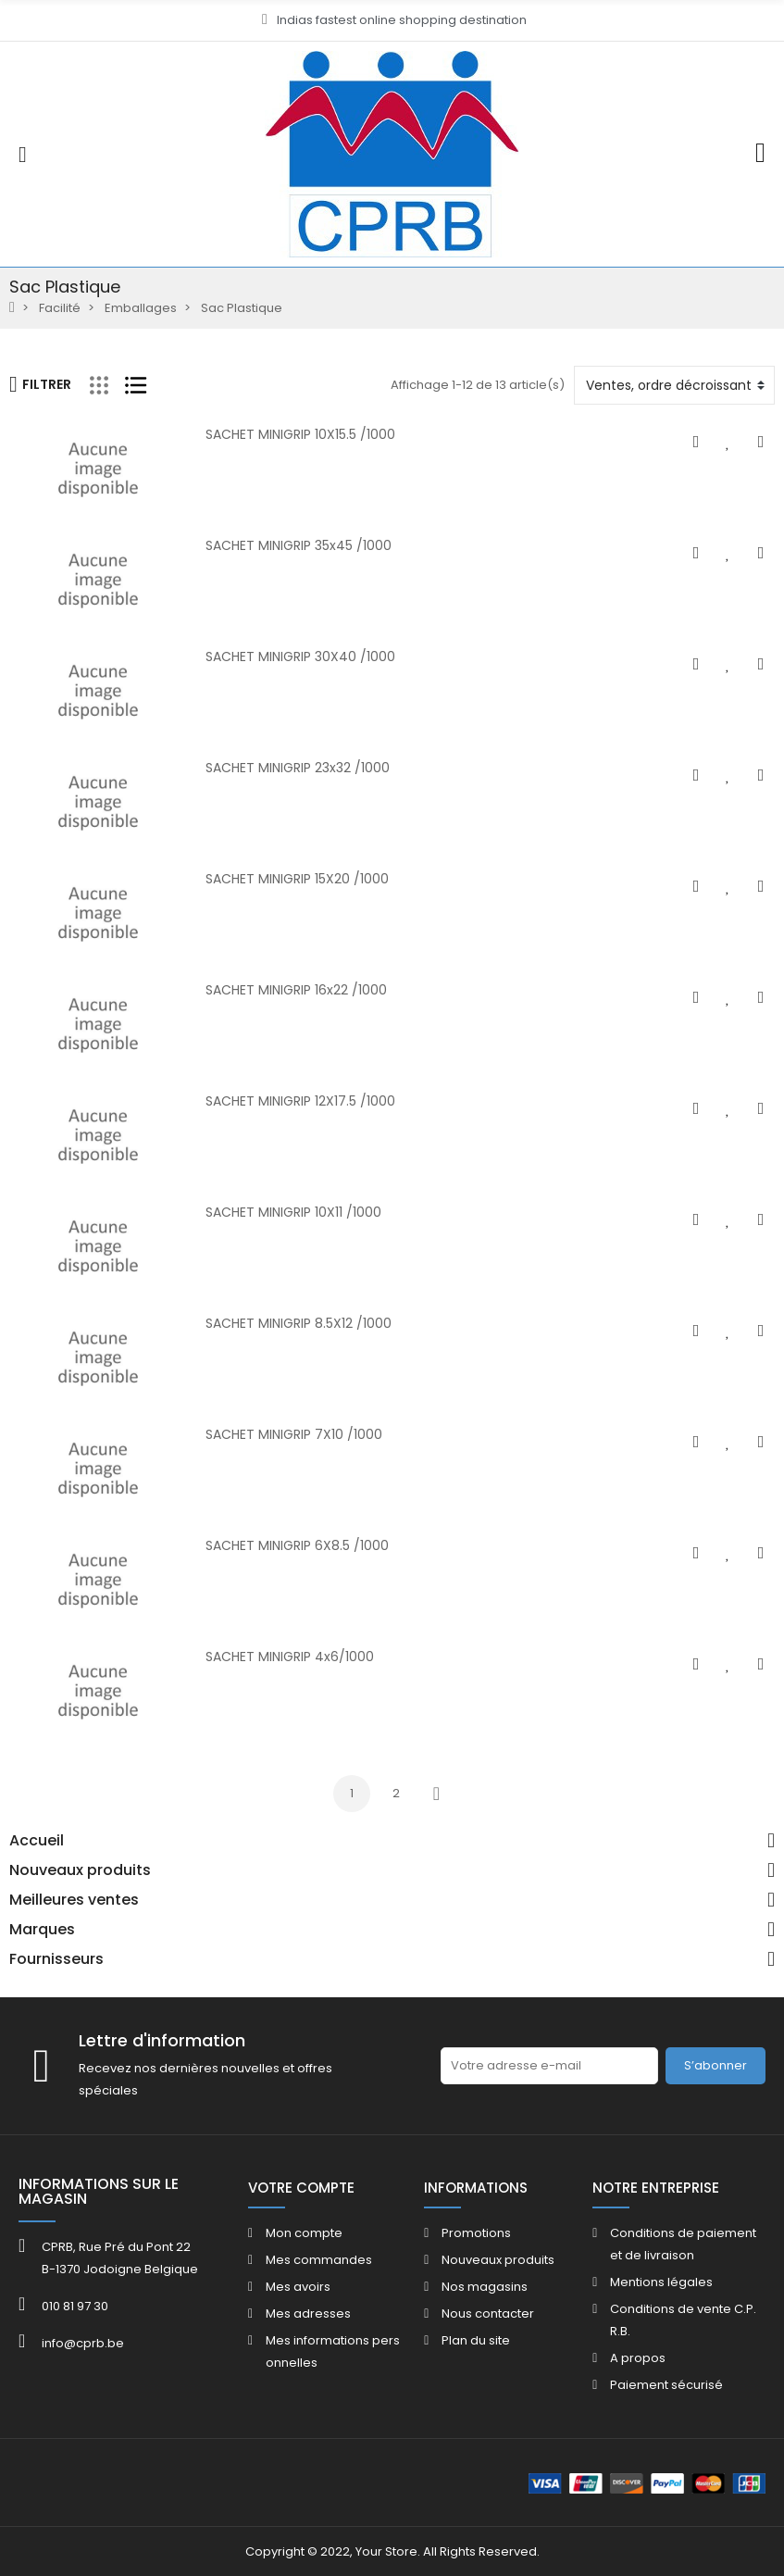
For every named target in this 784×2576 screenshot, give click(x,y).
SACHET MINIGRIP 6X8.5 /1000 (297, 1545)
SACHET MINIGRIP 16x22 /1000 (296, 990)
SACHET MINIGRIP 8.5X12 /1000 (298, 1323)
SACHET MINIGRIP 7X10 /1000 (293, 1434)
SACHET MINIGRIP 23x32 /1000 (297, 767)
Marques (42, 1929)
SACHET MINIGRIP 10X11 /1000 (293, 1212)
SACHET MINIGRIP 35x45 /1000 (298, 545)
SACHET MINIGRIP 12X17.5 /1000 (300, 1101)
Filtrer (40, 384)
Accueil (36, 1841)
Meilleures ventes (74, 1900)
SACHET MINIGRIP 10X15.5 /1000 (300, 434)
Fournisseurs (56, 1959)
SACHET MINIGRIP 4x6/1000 (289, 1656)
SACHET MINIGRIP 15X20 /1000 (297, 878)
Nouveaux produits (80, 1870)
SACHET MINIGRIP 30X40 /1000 (300, 656)
